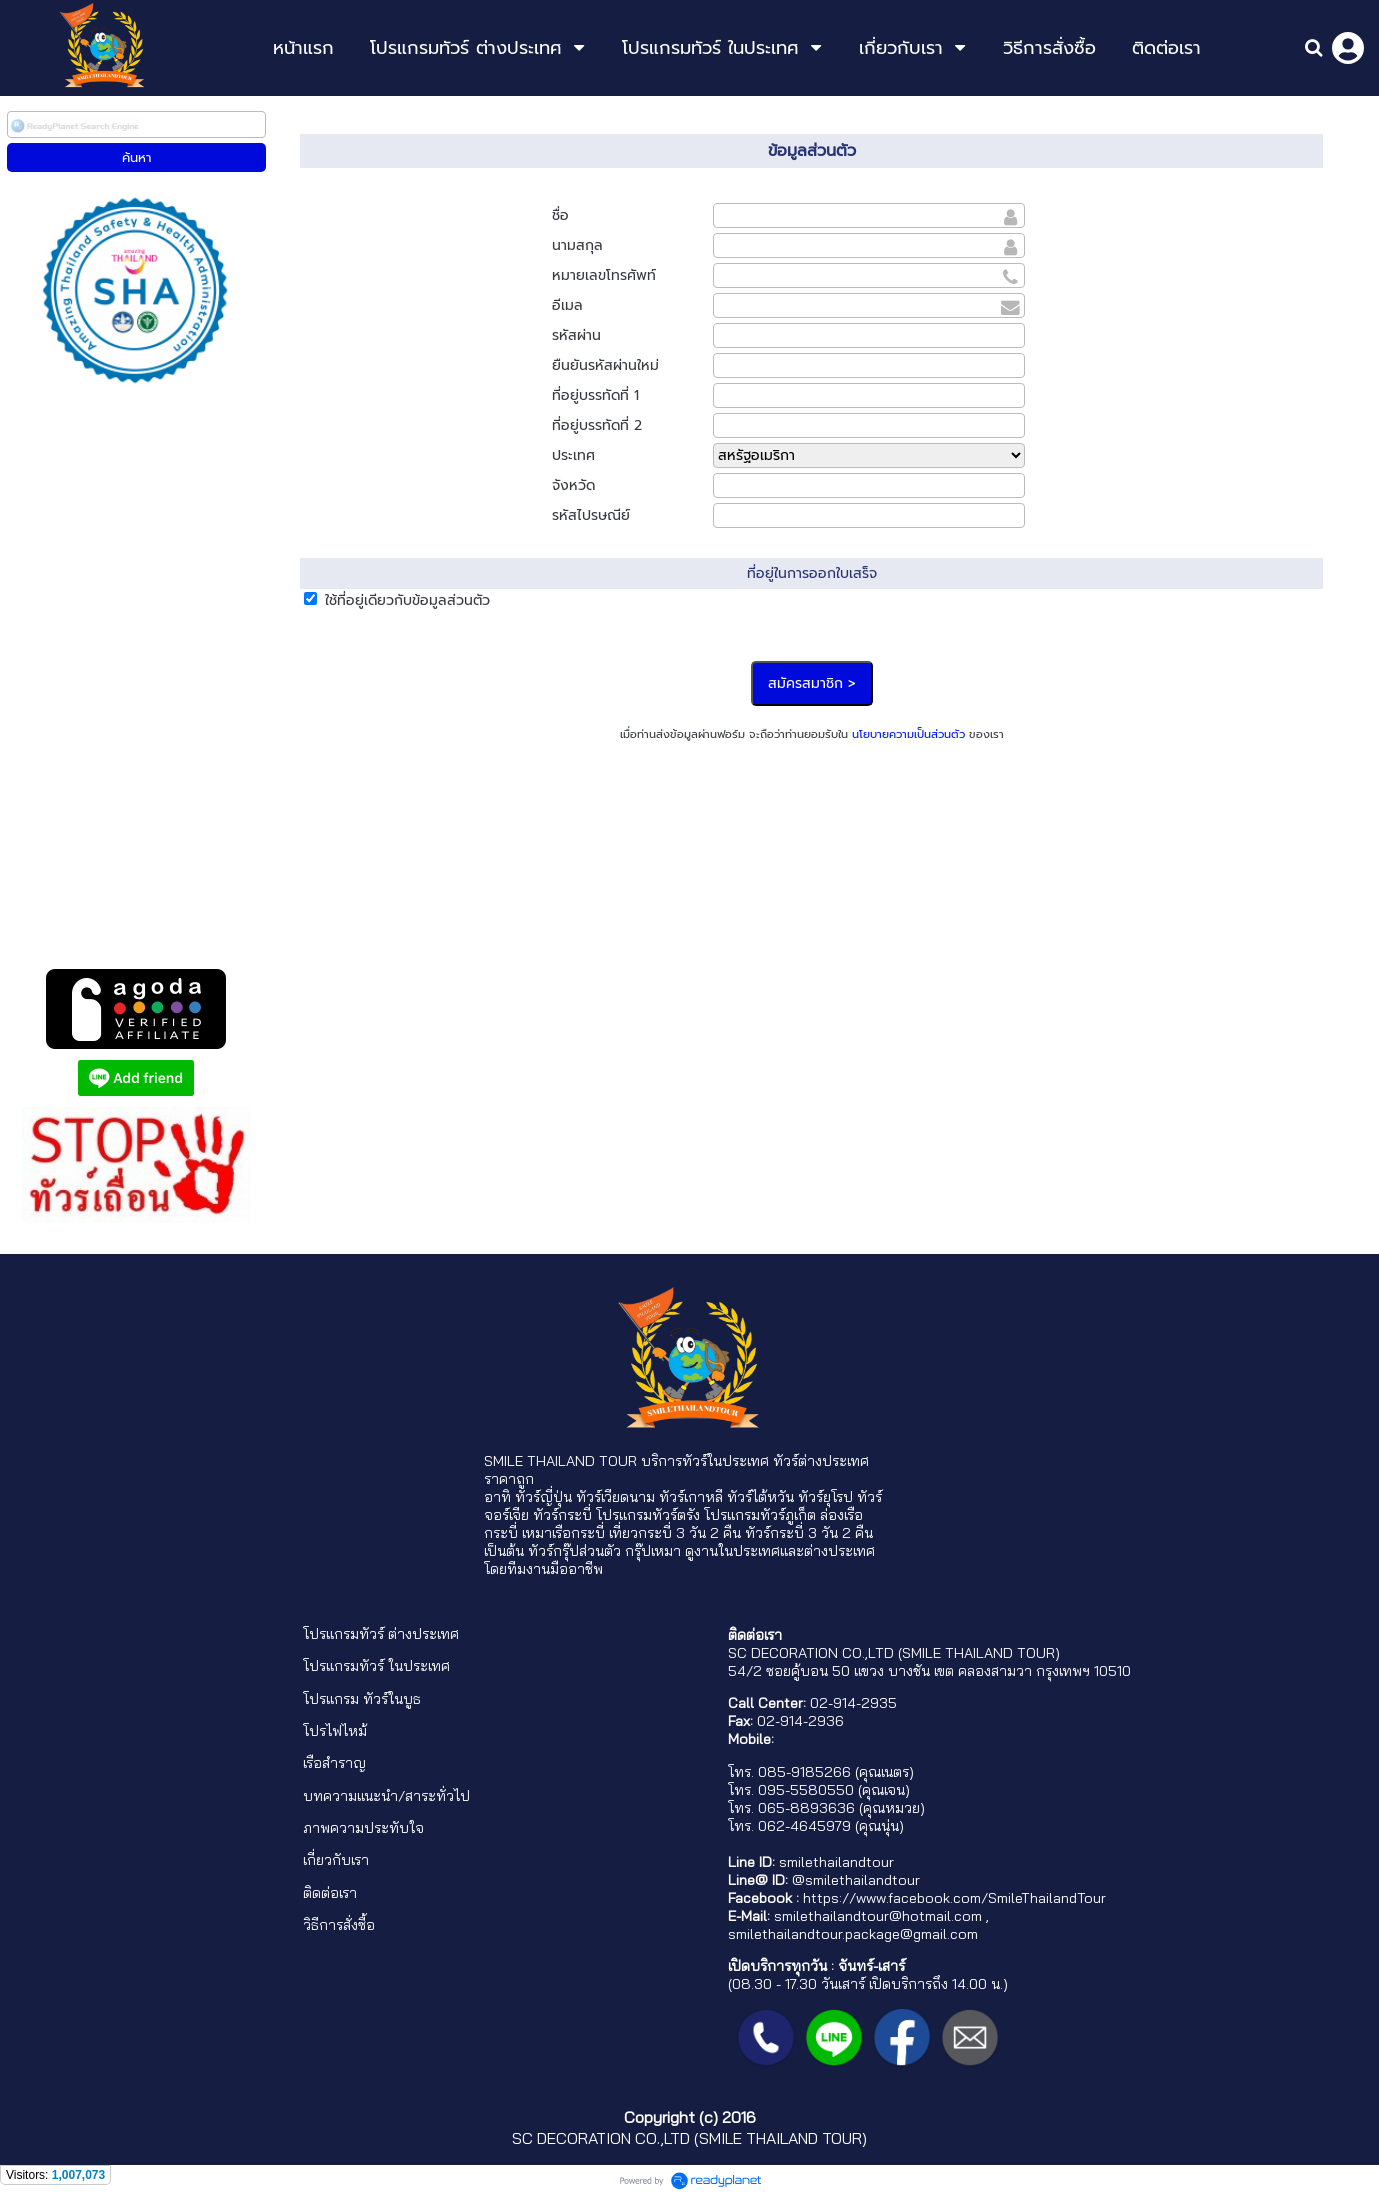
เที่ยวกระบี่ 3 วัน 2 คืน (675, 1533)
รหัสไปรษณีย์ (591, 515)
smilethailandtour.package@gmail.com (853, 1934)
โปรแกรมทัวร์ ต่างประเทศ (381, 1634)
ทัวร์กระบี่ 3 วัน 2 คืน (809, 1533)
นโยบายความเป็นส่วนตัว (908, 734)
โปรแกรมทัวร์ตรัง (648, 1515)
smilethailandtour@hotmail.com (878, 1916)
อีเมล (567, 305)
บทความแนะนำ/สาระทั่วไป (386, 1796)
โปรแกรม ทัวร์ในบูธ (362, 1699)
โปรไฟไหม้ (335, 1731)
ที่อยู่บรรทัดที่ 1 (595, 395)
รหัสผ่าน (576, 335)
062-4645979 (804, 1826)
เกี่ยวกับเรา (336, 1860)
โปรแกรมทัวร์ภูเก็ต (760, 1515)
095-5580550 (806, 1790)
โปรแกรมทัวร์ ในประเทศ (376, 1666)
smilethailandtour (836, 1862)
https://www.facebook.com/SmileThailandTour (954, 1898)
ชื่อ (560, 215)
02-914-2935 (853, 1703)
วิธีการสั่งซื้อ (339, 1925)
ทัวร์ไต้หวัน (760, 1497)
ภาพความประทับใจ (363, 1828)
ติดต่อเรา (330, 1893)
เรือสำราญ (334, 1763)
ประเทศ (573, 455)
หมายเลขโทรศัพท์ (604, 275)
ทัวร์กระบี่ (562, 1515)
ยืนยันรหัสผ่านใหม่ (605, 365)
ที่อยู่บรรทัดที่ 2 (597, 425)
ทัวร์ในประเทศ (725, 1461)
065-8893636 (806, 1808)
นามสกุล (577, 245)
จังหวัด (573, 485)
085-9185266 (804, 1772)
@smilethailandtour (856, 1880)
